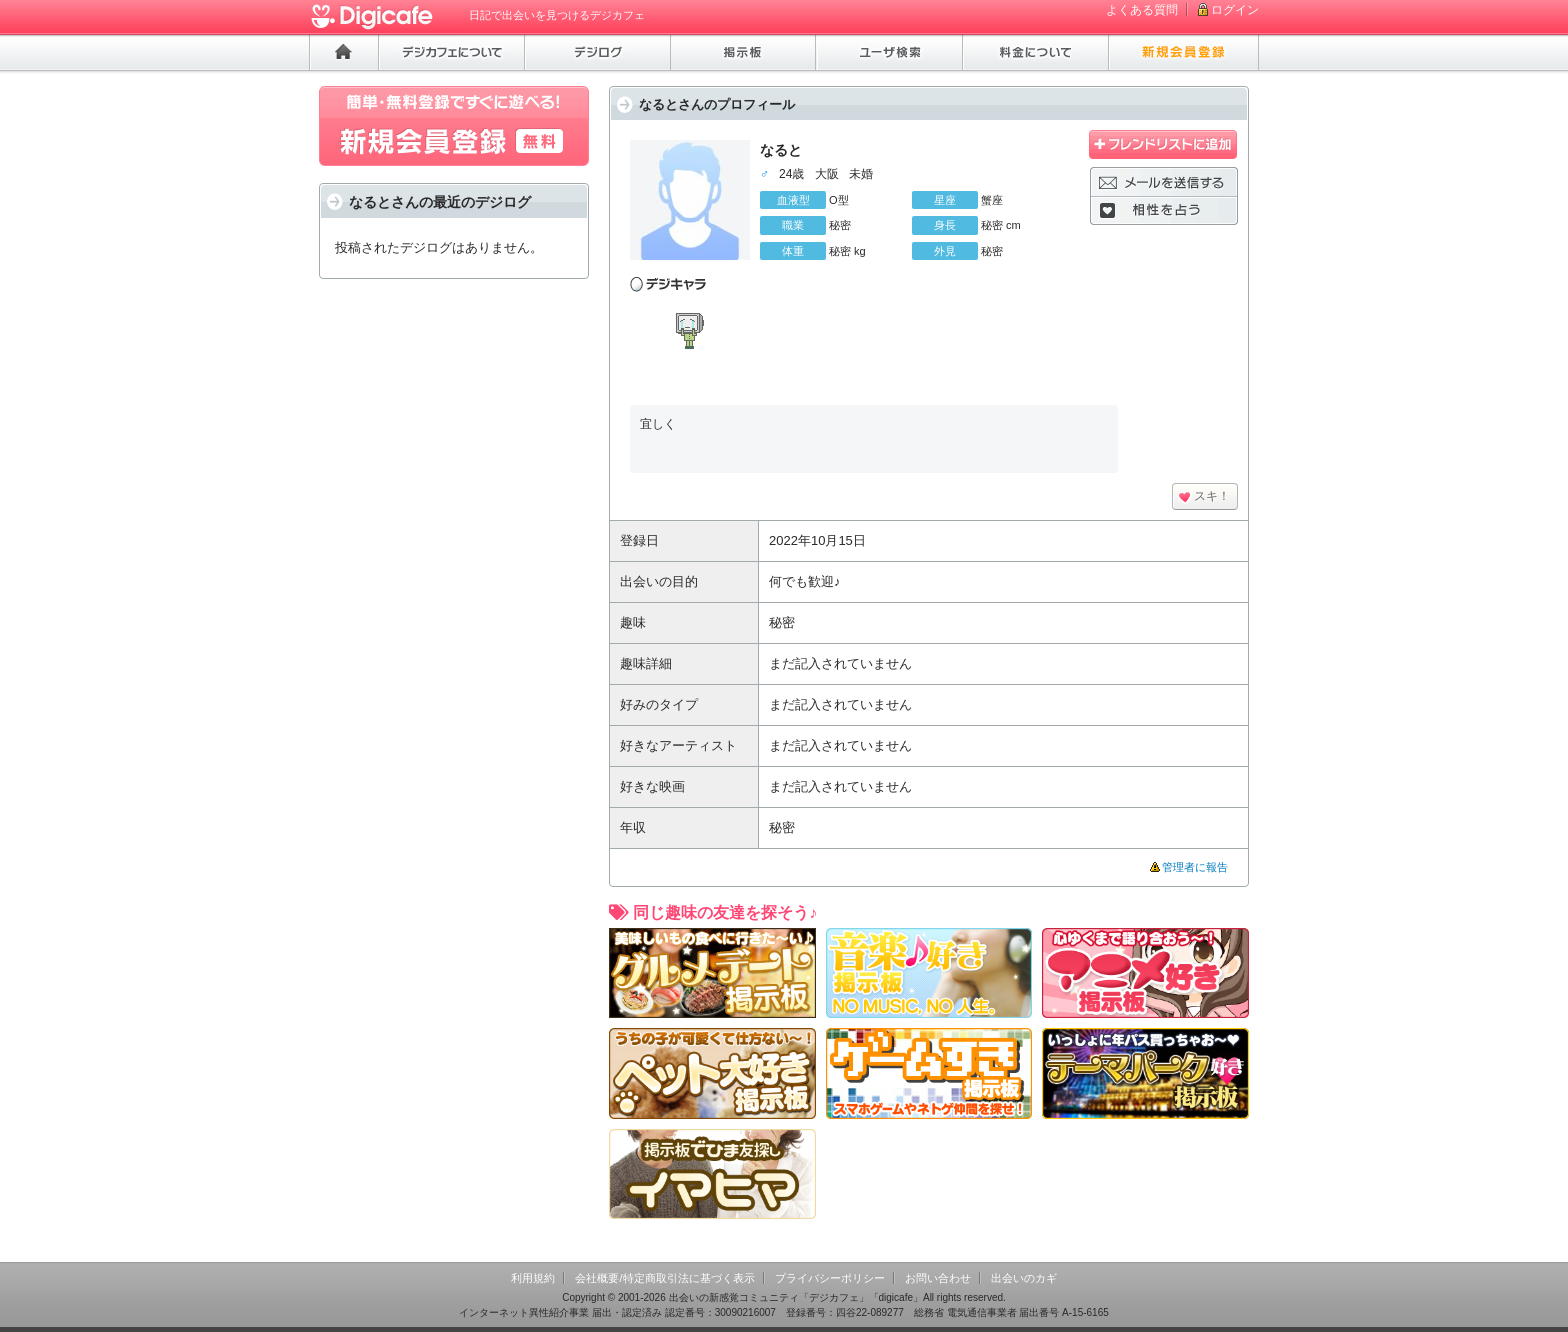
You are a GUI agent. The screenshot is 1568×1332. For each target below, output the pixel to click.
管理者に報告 (1195, 867)
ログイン (1235, 10)
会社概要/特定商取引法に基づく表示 (664, 1278)
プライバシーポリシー (830, 1278)
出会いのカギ (1024, 1278)
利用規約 (533, 1278)
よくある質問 (1142, 10)
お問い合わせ (938, 1278)
